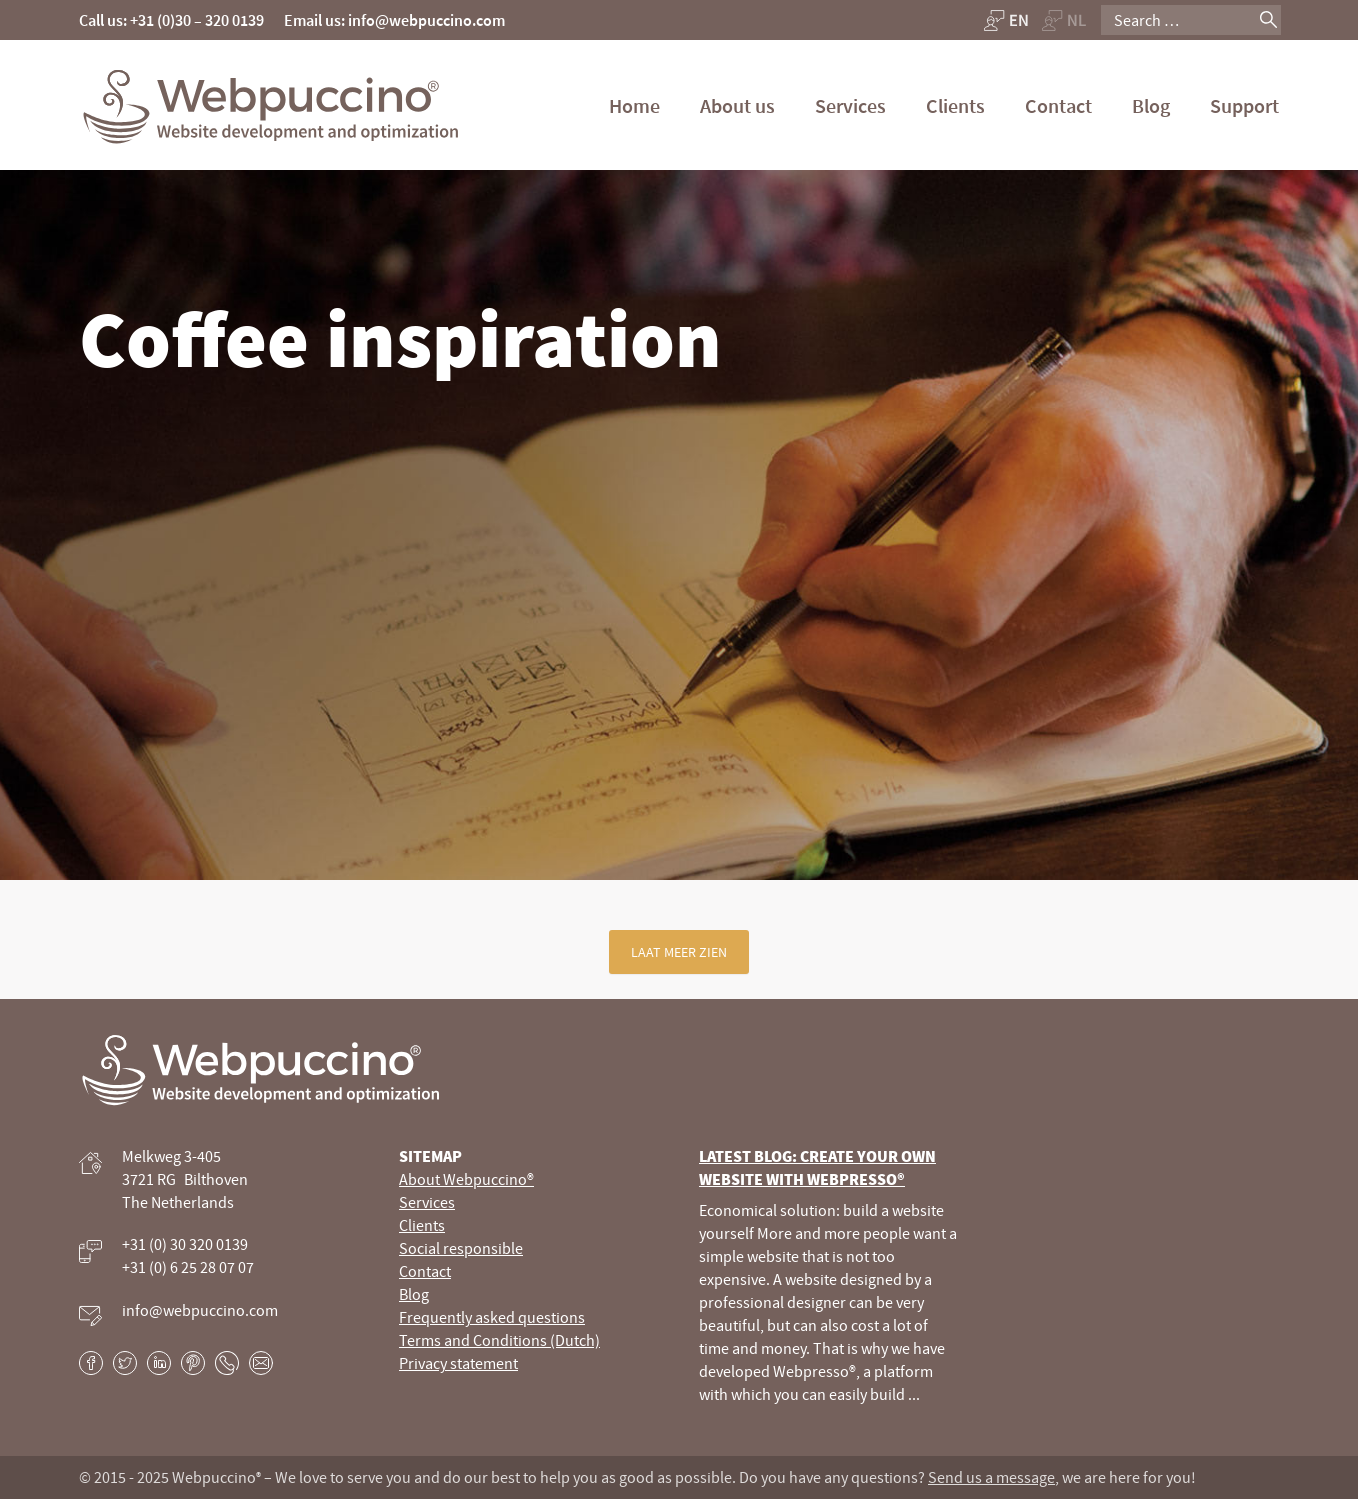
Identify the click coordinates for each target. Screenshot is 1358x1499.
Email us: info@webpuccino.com (394, 20)
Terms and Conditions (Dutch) (499, 1340)
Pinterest (193, 1363)
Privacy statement (458, 1363)
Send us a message (991, 1477)
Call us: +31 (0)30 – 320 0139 (171, 20)
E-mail (261, 1363)
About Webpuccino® (466, 1179)
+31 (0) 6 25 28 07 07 (188, 1267)
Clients (955, 105)
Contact (1058, 105)
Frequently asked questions (492, 1317)
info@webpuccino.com (200, 1310)
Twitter (125, 1363)
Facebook (91, 1363)
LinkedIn (159, 1363)
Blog (1151, 105)
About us (737, 105)
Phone (227, 1363)
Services (850, 105)
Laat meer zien (679, 952)
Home (634, 105)
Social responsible (461, 1248)
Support (1244, 105)
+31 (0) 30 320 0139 (185, 1244)
